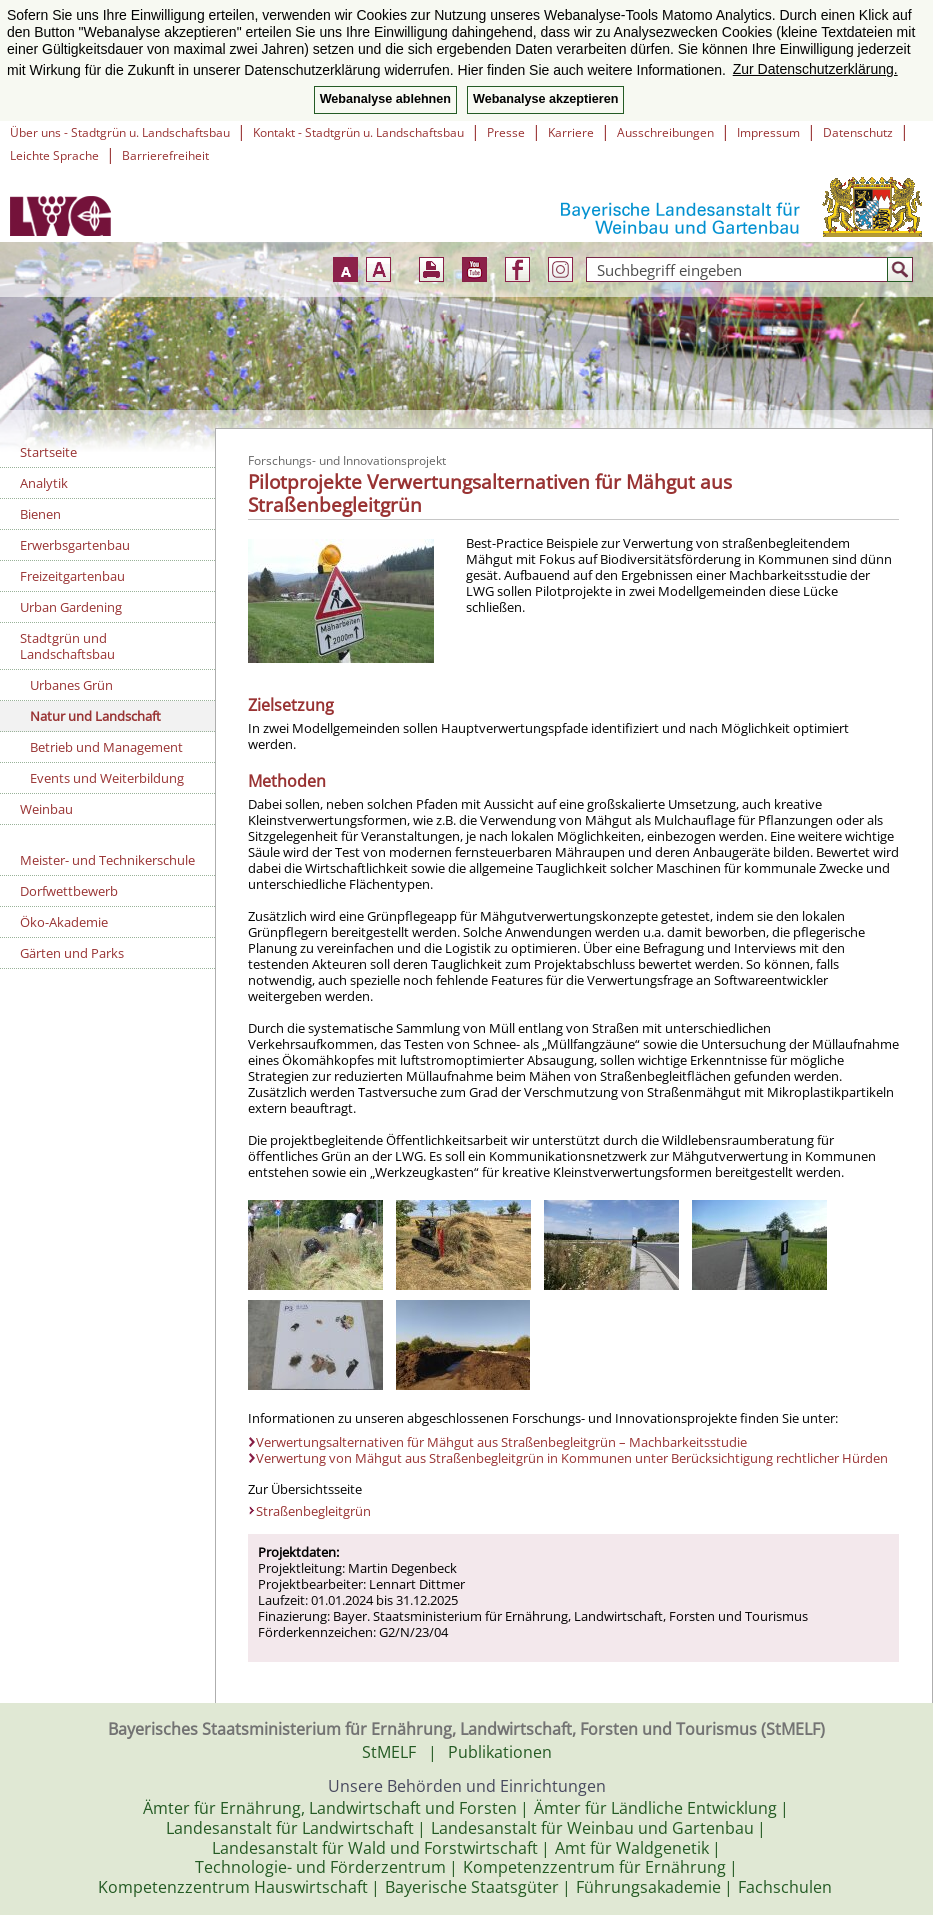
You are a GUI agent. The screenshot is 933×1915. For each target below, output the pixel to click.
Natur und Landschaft (95, 716)
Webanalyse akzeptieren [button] (545, 99)
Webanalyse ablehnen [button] (385, 99)
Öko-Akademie (64, 922)
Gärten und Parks (72, 953)
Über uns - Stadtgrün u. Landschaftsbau (120, 132)
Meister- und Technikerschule (107, 860)
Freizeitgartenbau (72, 576)
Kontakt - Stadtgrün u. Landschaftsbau (358, 132)
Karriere (571, 132)
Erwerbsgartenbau (75, 545)
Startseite (48, 452)
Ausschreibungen (665, 132)
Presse (506, 132)
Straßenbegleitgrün (313, 1511)
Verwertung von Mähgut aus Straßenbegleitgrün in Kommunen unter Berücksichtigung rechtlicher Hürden (572, 1458)
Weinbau (46, 809)
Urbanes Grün (71, 685)
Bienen (40, 514)
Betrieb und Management (106, 747)
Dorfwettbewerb (69, 891)
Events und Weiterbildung (107, 778)
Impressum (768, 132)
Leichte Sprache (54, 155)
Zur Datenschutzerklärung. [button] (815, 69)
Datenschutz (858, 132)
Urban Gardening (71, 607)
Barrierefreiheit (165, 155)
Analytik (44, 483)
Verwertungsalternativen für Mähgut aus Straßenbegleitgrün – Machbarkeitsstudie (501, 1442)
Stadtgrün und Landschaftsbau (67, 646)
